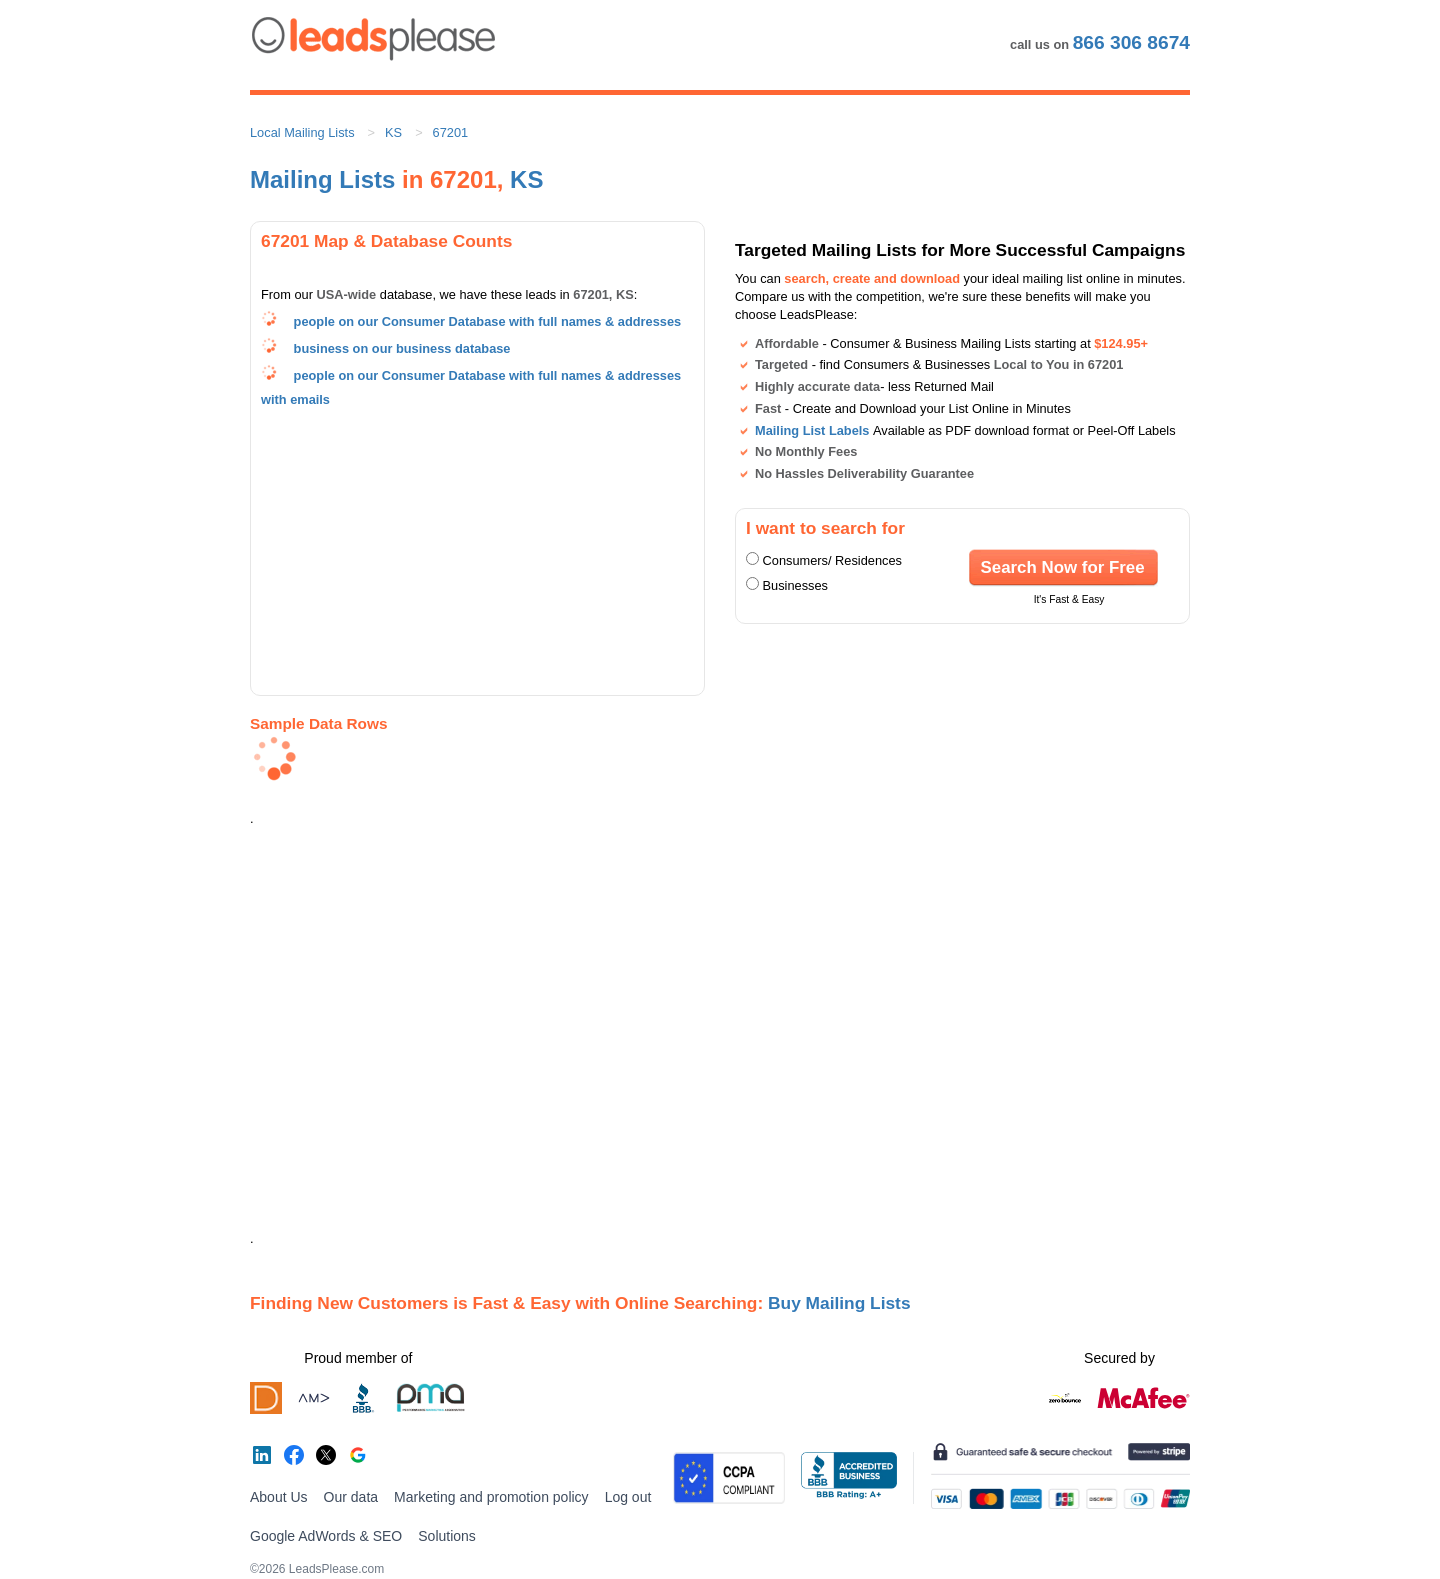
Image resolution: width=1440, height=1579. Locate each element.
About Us (279, 1497)
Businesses (795, 585)
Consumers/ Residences (832, 560)
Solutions (447, 1536)
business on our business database (402, 348)
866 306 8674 (1131, 42)
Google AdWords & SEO (326, 1536)
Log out (628, 1497)
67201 (451, 132)
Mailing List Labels (812, 430)
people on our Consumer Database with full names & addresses (488, 321)
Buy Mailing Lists (839, 1303)
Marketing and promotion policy (491, 1497)
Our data (351, 1497)
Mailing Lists (322, 179)
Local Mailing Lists (302, 132)
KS (393, 132)
